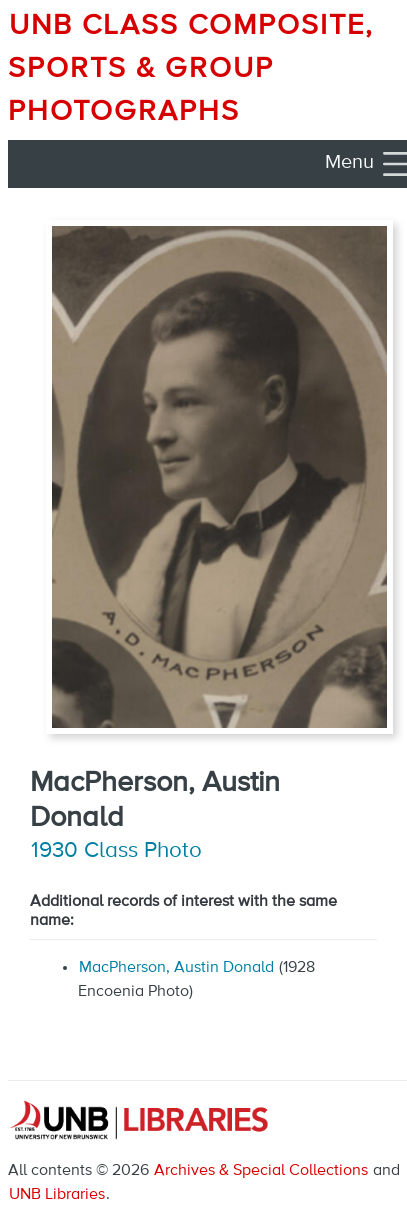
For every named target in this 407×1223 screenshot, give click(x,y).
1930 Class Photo (116, 851)
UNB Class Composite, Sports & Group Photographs (191, 69)
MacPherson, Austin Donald (176, 968)
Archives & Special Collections (261, 1171)
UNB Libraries (57, 1195)
